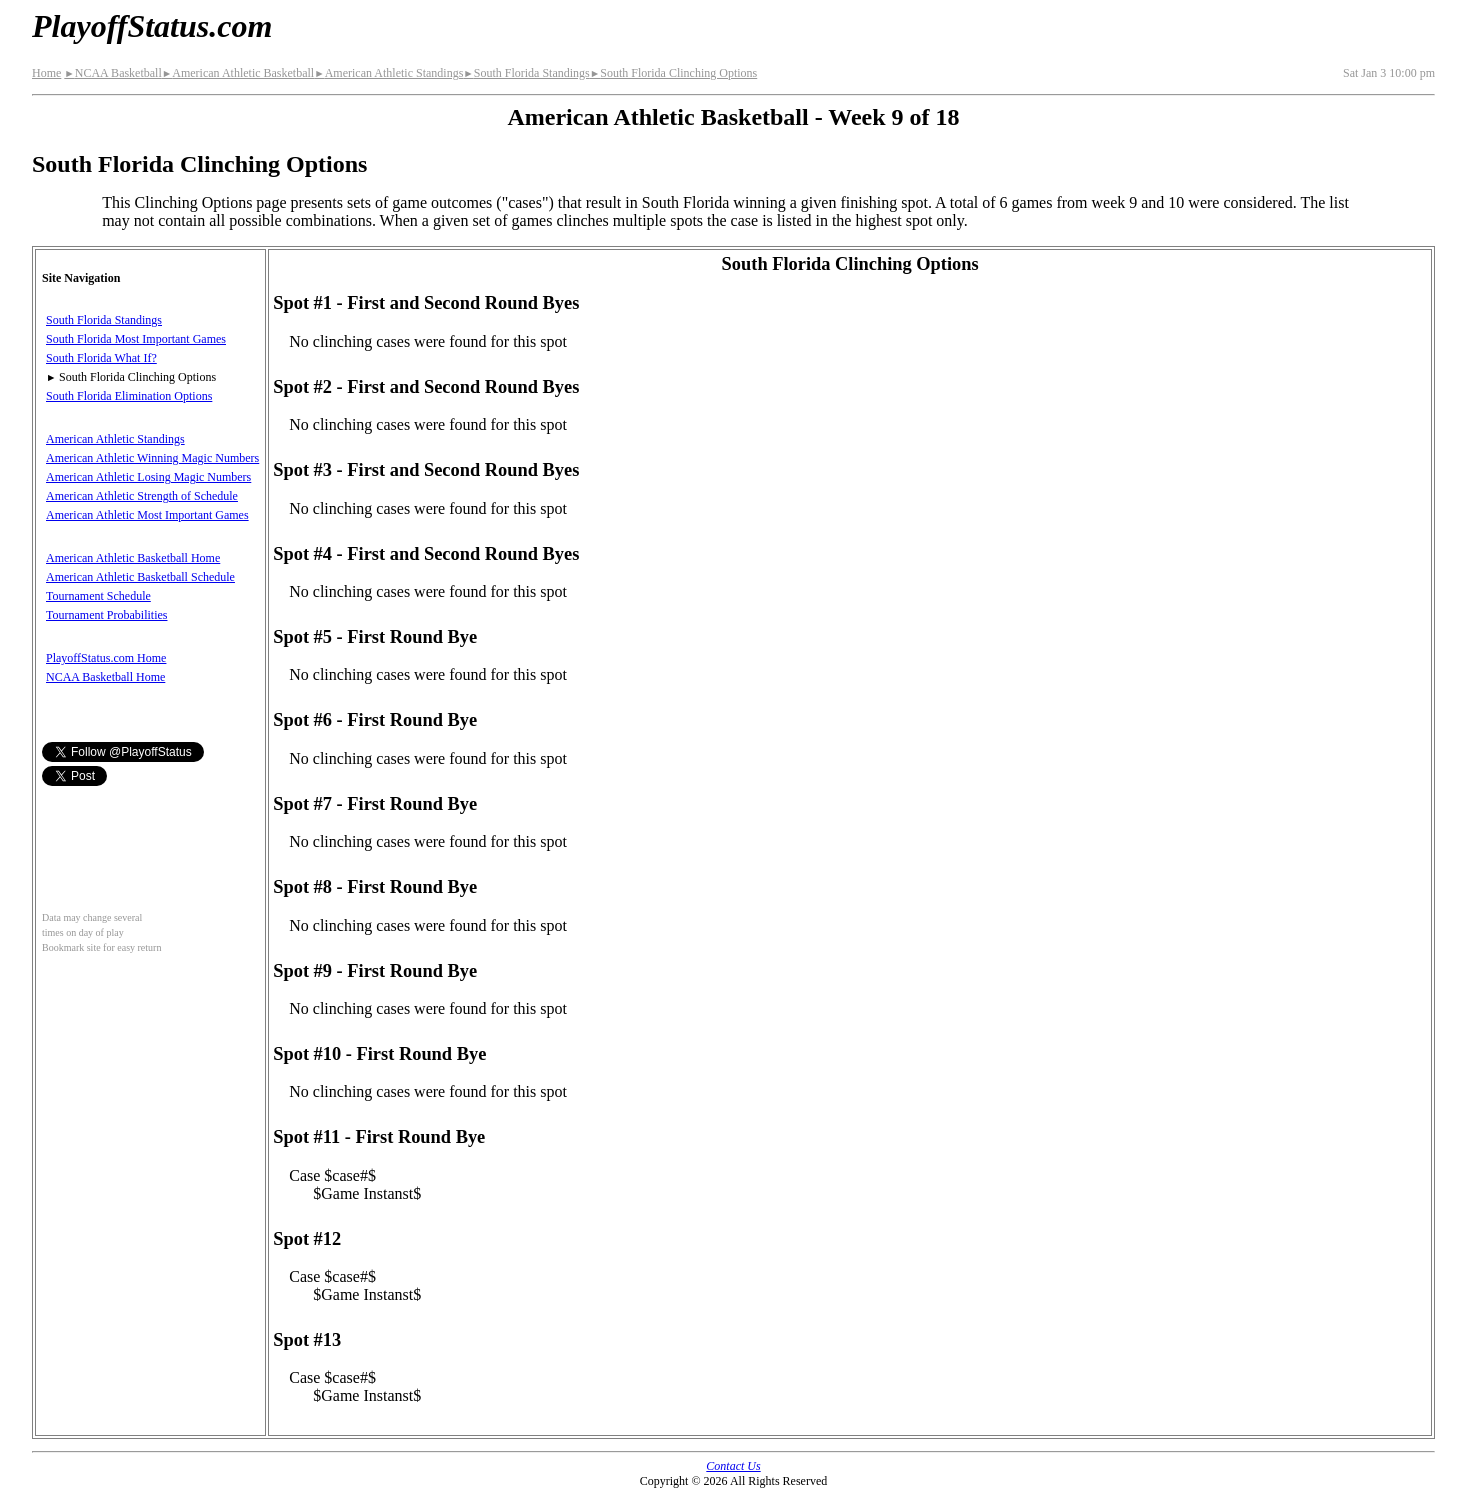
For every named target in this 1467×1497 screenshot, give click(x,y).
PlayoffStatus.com (152, 26)
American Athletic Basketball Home (133, 558)
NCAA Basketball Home (105, 677)
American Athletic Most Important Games (147, 515)
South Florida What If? (101, 358)
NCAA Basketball (112, 73)
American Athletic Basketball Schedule (140, 577)
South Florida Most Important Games (136, 339)
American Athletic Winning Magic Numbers (152, 458)
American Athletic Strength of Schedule (142, 496)
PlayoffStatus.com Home (106, 658)
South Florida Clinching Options (673, 73)
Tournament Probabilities (106, 615)
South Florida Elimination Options (129, 396)
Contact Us (733, 1466)
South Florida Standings (526, 73)
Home (46, 73)
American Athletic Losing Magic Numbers (148, 477)
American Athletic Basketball (238, 73)
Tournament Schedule (98, 596)
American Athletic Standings (388, 73)
